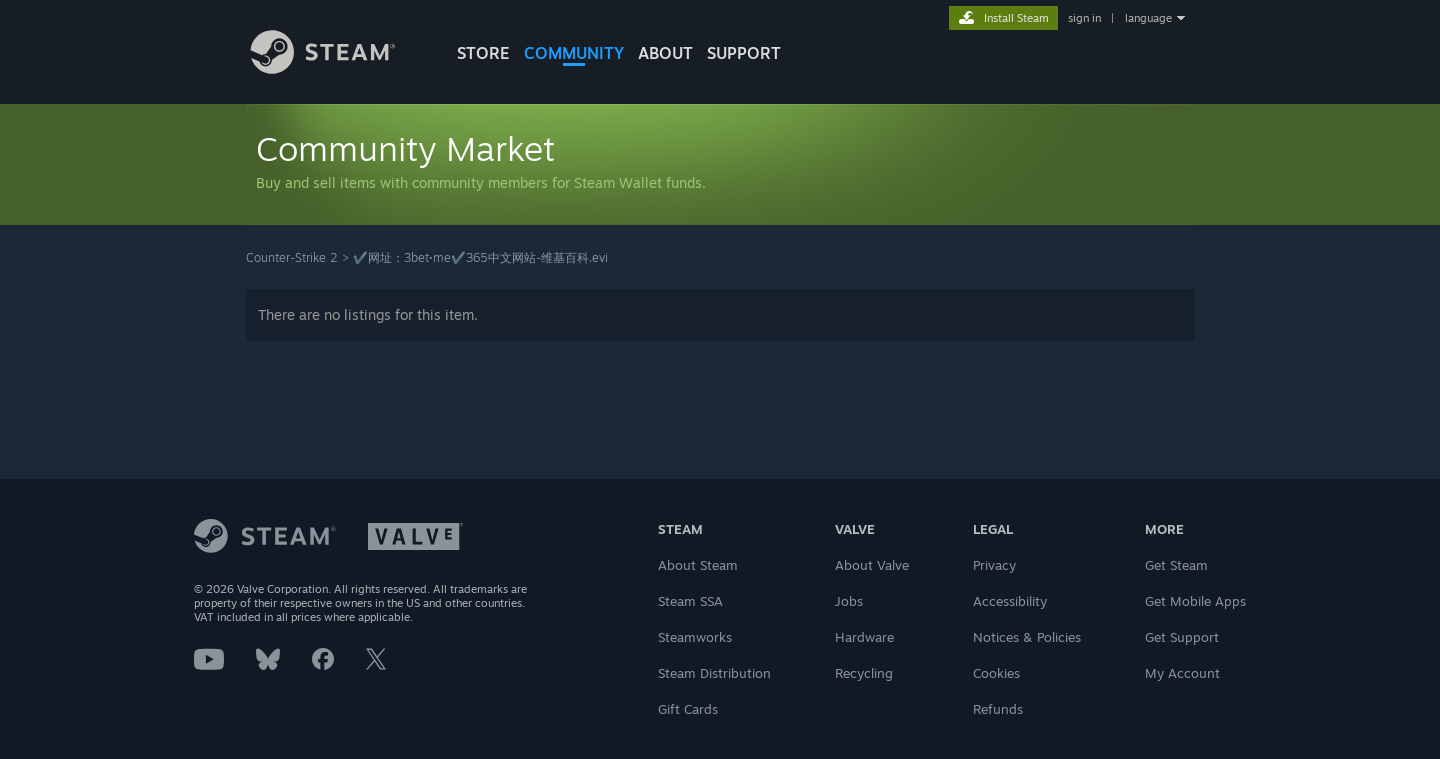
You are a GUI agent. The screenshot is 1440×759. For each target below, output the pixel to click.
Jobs (849, 601)
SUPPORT (744, 53)
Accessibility (1010, 601)
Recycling (864, 673)
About (665, 53)
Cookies (996, 673)
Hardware (864, 637)
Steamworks (695, 637)
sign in (1084, 18)
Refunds (998, 709)
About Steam (698, 565)
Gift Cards (688, 709)
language (1148, 18)
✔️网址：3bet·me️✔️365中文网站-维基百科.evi (480, 257)
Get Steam (1176, 565)
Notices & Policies (1027, 637)
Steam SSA (690, 601)
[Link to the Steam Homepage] (338, 68)
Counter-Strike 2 (292, 257)
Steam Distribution (714, 673)
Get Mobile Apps (1195, 601)
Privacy (994, 565)
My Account (1182, 673)
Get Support (1182, 637)
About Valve (872, 565)
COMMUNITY (574, 53)
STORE (483, 53)
